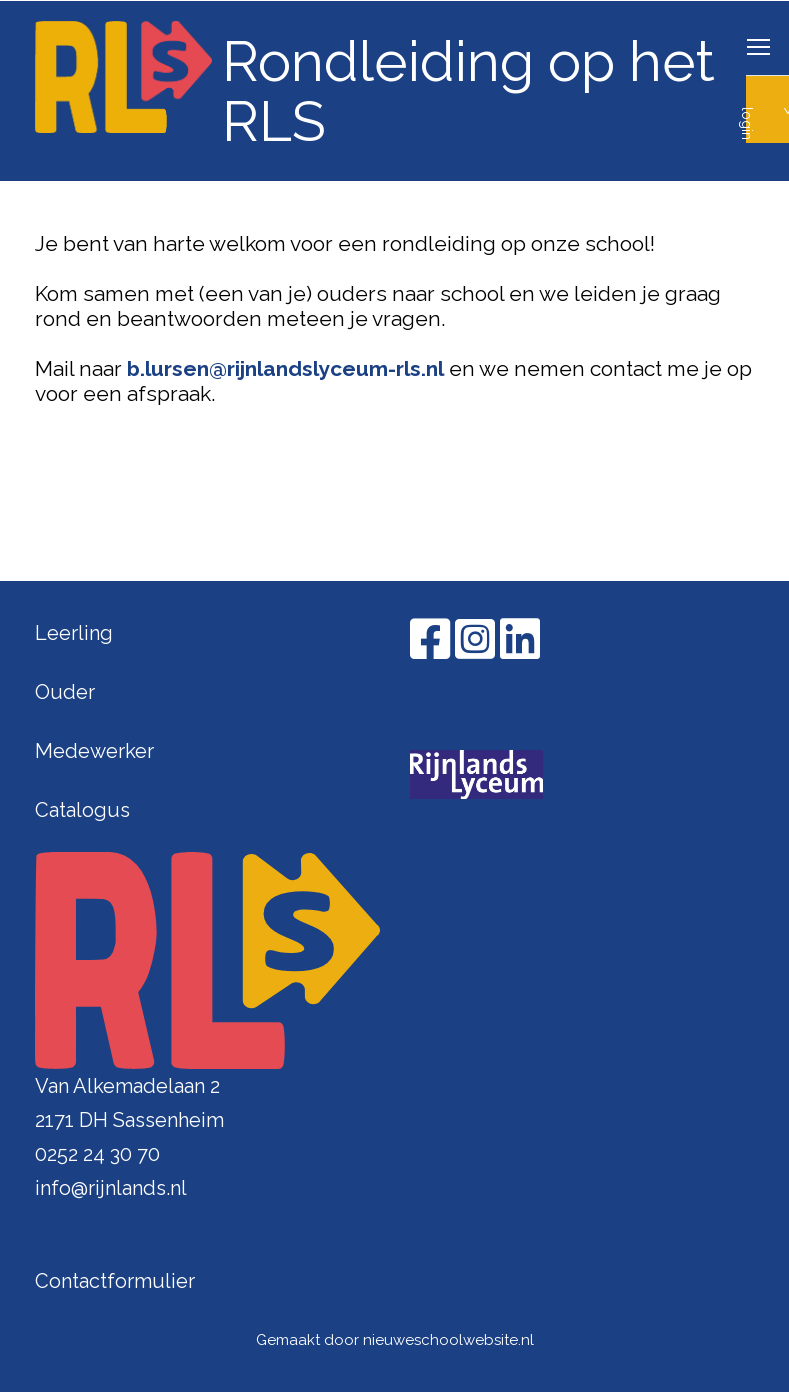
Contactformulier (115, 1281)
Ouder (65, 692)
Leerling (74, 633)
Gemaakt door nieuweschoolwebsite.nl (395, 1340)
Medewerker (94, 751)
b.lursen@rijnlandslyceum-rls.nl (285, 368)
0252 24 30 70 (97, 1154)
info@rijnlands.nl (111, 1188)
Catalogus (82, 810)
